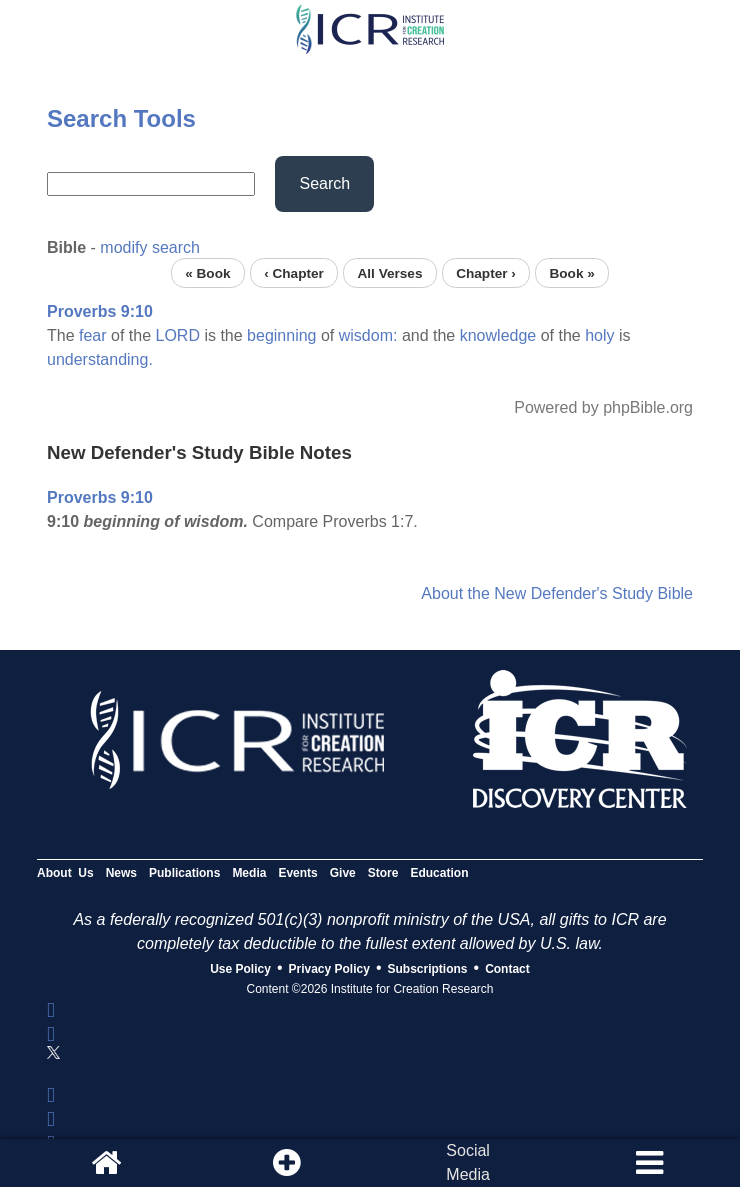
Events (297, 873)
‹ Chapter (294, 272)
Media (249, 873)
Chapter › (486, 272)
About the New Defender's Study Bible (557, 593)
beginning (281, 335)
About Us (65, 873)
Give (343, 873)
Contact (507, 969)
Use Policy (240, 969)
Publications (184, 873)
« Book (207, 272)
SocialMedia (468, 1162)
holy (599, 335)
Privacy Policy (329, 969)
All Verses (390, 272)
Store (383, 873)
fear (93, 335)
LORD (178, 335)
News (121, 873)
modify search (150, 247)
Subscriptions (428, 969)
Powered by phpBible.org (603, 407)
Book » (571, 272)
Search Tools (121, 118)
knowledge (498, 335)
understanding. (100, 359)
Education (439, 873)
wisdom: (368, 335)
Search (324, 183)
